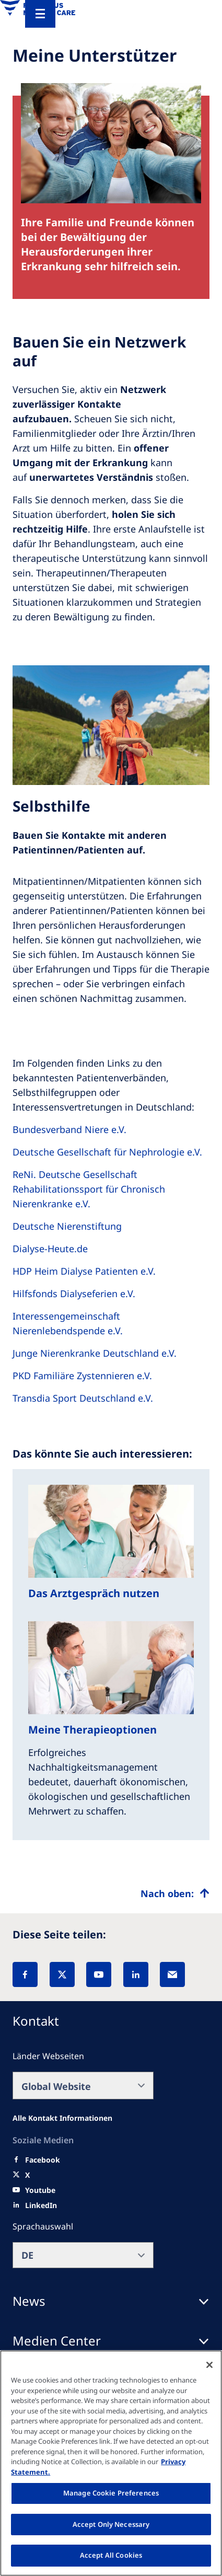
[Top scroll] (175, 1893)
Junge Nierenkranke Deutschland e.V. (95, 1353)
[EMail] (172, 1974)
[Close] (209, 2364)
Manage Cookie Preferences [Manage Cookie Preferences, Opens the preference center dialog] (111, 2493)
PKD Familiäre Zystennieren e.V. (82, 1375)
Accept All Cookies (111, 2555)
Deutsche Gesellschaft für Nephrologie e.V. (107, 1152)
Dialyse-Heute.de (50, 1248)
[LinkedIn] (135, 1974)
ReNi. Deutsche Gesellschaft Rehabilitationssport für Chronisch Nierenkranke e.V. (89, 1189)
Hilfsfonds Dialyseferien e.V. (74, 1293)
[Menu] (40, 14)
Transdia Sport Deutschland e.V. (83, 1398)
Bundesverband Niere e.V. (69, 1129)
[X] (62, 1974)
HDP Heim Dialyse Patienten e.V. (84, 1271)
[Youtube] (40, 2190)
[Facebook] (25, 1974)
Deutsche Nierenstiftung (67, 1226)
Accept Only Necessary (111, 2524)
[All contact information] (62, 2118)
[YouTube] (98, 1974)
